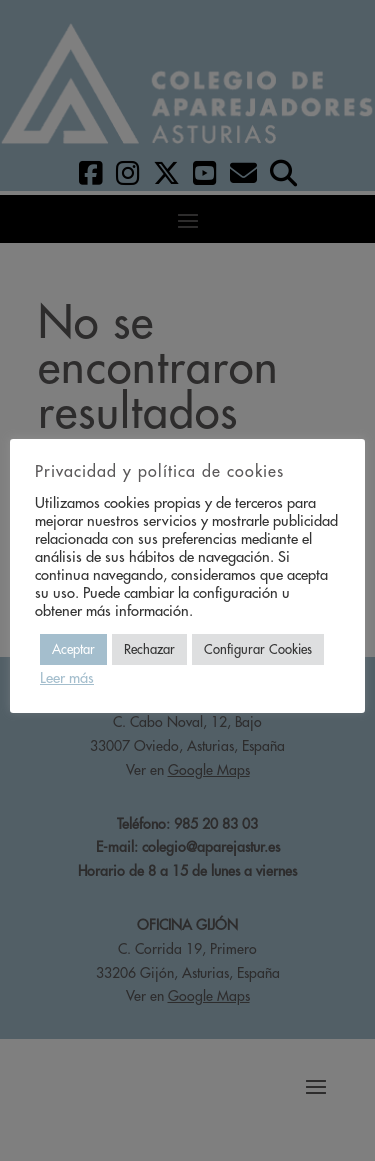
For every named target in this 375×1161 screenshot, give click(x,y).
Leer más (67, 678)
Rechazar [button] (149, 649)
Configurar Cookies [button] (258, 649)
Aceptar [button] (73, 649)
